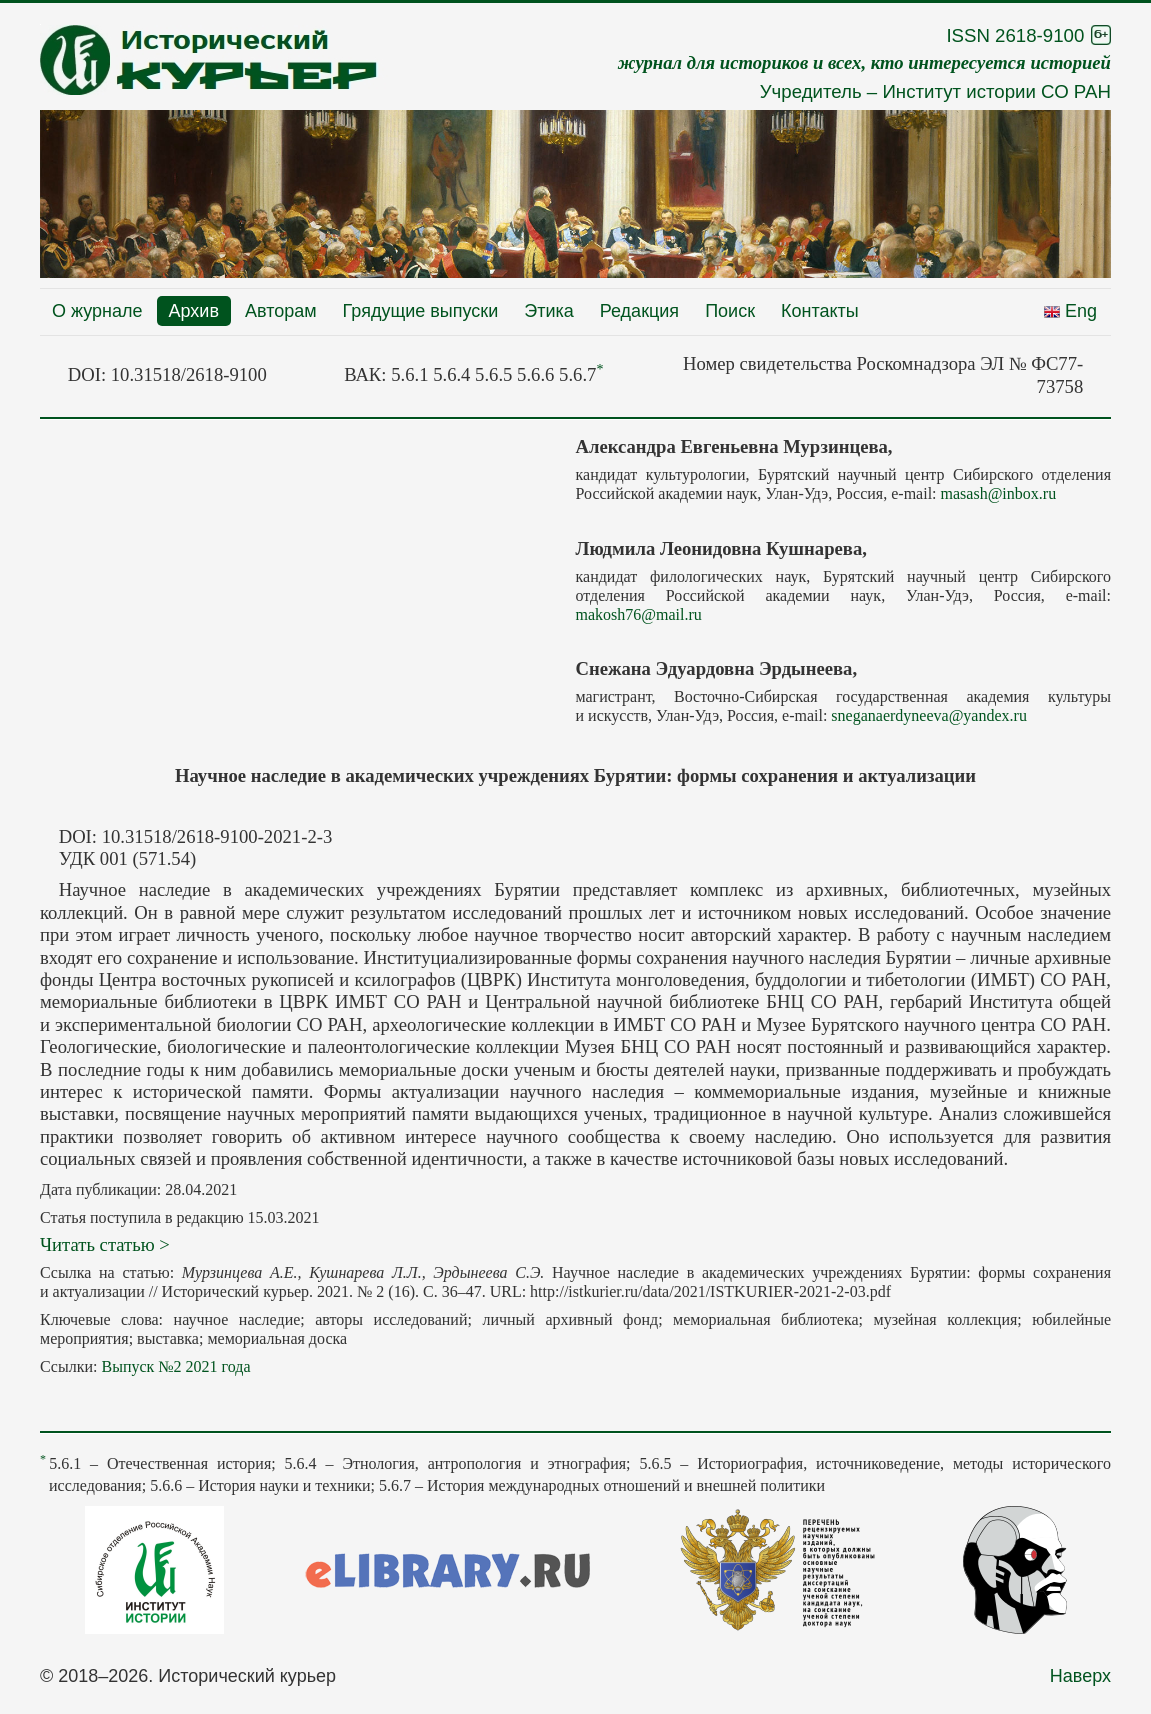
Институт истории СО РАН (996, 91)
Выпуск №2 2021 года (175, 1366)
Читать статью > (105, 1244)
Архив (194, 311)
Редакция (639, 311)
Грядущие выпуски (421, 311)
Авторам (281, 311)
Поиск (730, 311)
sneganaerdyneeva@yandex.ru (929, 715)
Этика (549, 311)
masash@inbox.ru (999, 493)
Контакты (820, 311)
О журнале (97, 311)
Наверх (1080, 1676)
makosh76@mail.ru (639, 614)
